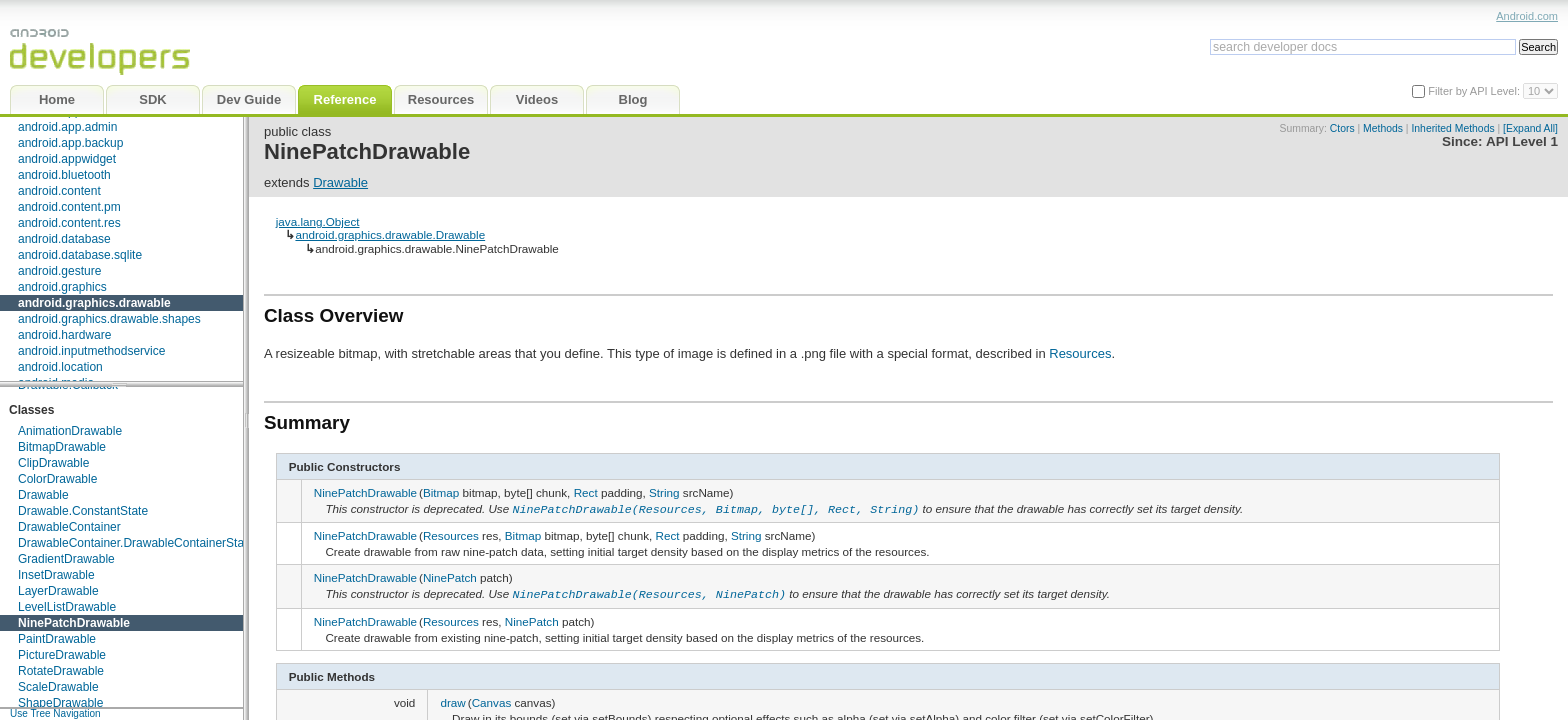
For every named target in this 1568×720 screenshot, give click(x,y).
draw (452, 698)
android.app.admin (67, 127)
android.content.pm (69, 207)
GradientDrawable (66, 559)
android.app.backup (70, 143)
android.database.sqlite (80, 255)
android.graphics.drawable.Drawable (390, 234)
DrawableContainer (69, 527)
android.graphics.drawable (94, 303)
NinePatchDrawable (74, 623)
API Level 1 (1522, 141)
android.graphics (62, 287)
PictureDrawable (62, 655)
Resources (1080, 353)
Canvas (492, 698)
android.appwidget (67, 159)
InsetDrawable (56, 575)
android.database (64, 239)
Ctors (1342, 128)
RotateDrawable (61, 671)
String (664, 492)
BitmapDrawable (62, 447)
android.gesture (59, 271)
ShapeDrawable (60, 703)
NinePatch (450, 576)
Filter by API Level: (1475, 91)
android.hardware (64, 335)
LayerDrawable (58, 591)
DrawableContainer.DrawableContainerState (136, 543)
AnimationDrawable (70, 431)
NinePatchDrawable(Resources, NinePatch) (649, 592)
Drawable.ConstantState (83, 511)
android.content (59, 191)
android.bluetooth (64, 175)
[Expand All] (1530, 128)
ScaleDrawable (58, 687)
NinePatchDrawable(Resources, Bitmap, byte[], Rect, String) (715, 508)
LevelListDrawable (67, 607)
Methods (1383, 128)
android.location (60, 367)
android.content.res (69, 223)
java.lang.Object (318, 221)
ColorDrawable (57, 479)
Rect (586, 492)
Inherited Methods (1452, 128)
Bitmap (441, 492)
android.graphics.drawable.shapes (109, 319)
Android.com (1527, 16)
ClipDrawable (53, 463)
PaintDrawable (57, 639)
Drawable (43, 495)
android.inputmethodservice (91, 351)
